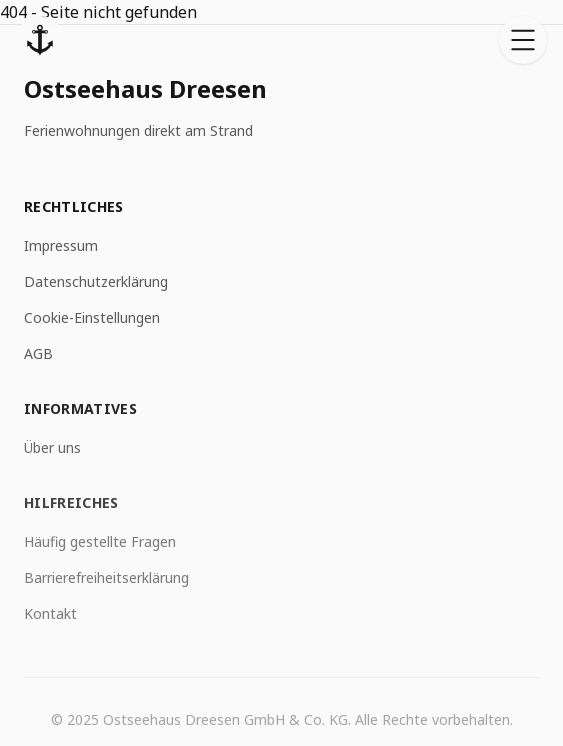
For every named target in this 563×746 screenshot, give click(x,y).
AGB (38, 354)
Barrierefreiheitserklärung (106, 580)
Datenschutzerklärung (96, 282)
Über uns (52, 448)
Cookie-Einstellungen (92, 318)
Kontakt (50, 616)
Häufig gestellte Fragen (100, 544)
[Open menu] (523, 40)
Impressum (61, 246)
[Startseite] (40, 40)
